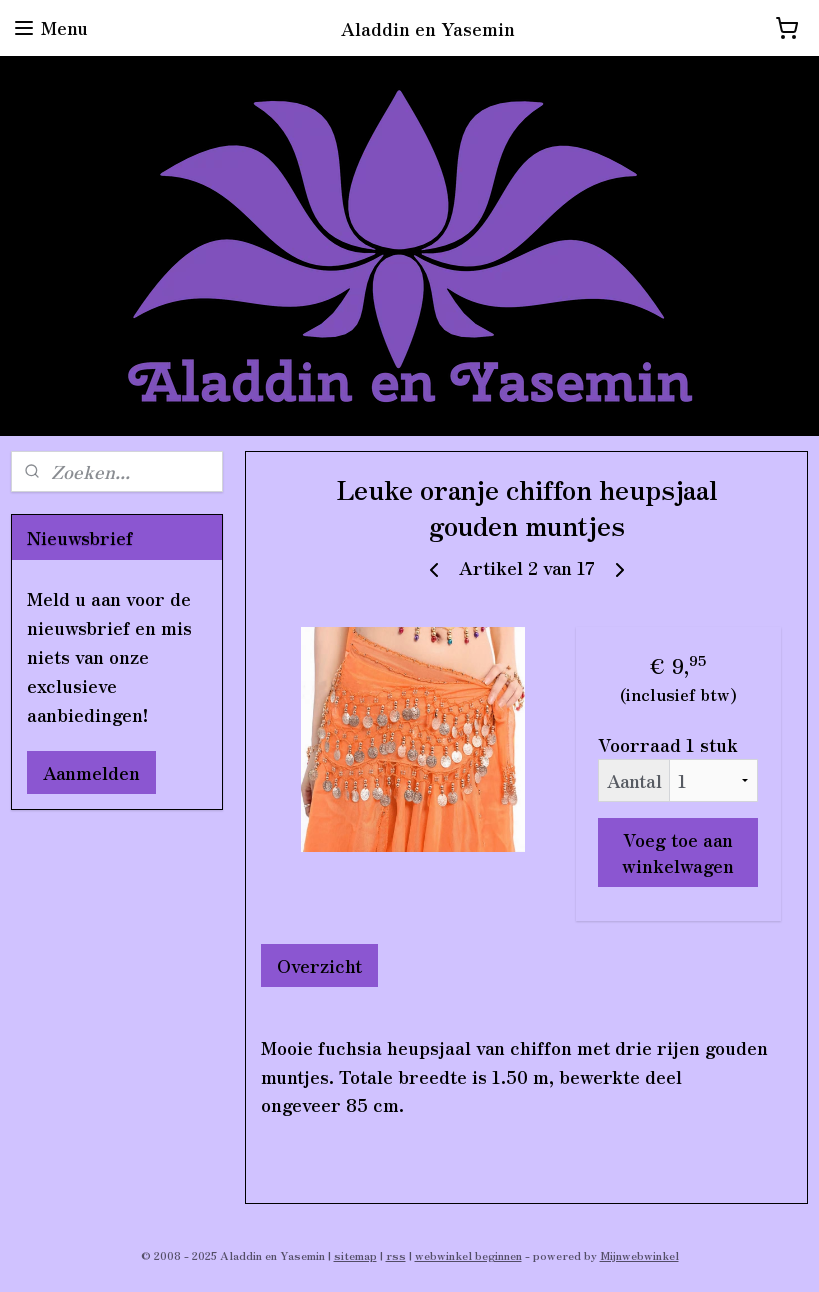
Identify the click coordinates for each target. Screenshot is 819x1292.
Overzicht (319, 965)
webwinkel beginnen (468, 1255)
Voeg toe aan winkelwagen (678, 852)
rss (396, 1255)
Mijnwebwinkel (639, 1255)
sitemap (355, 1255)
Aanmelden (91, 772)
